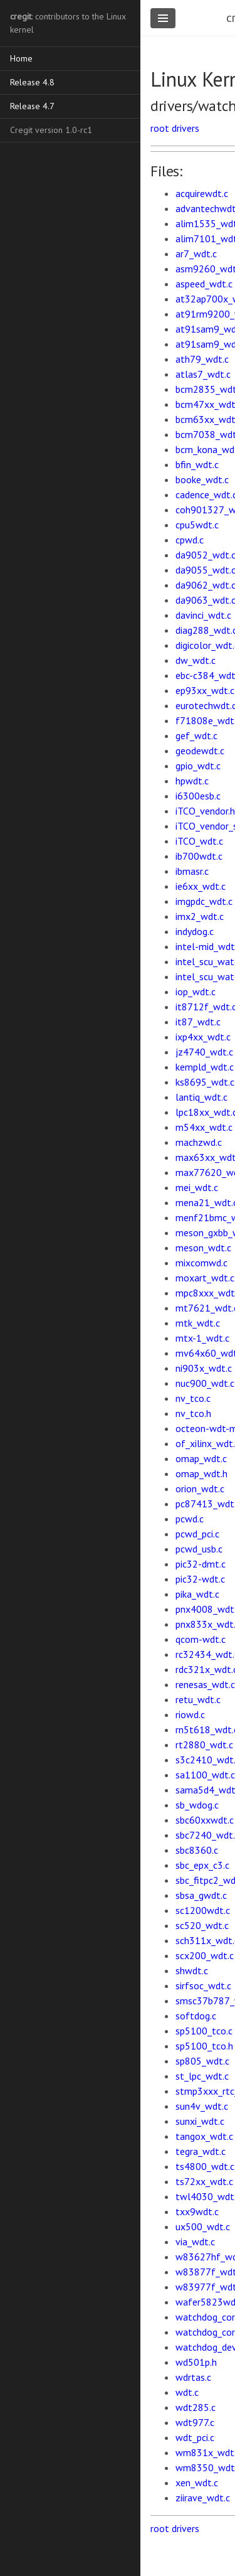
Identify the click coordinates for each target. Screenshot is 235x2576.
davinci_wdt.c (203, 615)
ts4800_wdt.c (204, 2166)
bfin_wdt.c (197, 464)
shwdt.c (191, 1970)
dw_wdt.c (195, 660)
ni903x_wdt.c (203, 1368)
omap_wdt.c (201, 1458)
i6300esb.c (198, 795)
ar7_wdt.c (196, 253)
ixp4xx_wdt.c (203, 1036)
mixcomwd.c (201, 1262)
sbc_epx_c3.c (202, 1865)
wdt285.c (195, 2407)
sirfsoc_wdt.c (203, 1985)
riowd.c (190, 1714)
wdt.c (187, 2392)
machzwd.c (198, 1142)
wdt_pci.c (194, 2437)
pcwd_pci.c (197, 1533)
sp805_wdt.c (202, 2061)
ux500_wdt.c (202, 2226)
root (159, 128)
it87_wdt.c (198, 1021)
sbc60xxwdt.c (204, 1820)
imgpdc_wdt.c (203, 901)
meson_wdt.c (203, 1247)
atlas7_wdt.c (203, 374)
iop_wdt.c (195, 991)
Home (21, 58)
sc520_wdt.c (202, 1925)
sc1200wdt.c (202, 1910)
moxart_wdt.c (204, 1277)
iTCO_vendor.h (205, 810)
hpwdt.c (192, 780)
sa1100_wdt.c (205, 1774)
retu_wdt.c (198, 1699)
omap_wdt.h (201, 1473)
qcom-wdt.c (200, 1639)
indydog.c (194, 931)
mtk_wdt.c (197, 1323)
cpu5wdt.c (197, 524)
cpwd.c (189, 539)
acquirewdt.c (201, 193)
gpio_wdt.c (198, 765)
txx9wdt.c (197, 2211)
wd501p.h (196, 2362)
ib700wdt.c (198, 856)
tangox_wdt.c (204, 2136)
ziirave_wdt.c (202, 2497)
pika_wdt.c (197, 1594)
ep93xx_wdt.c (204, 690)
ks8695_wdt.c (204, 1082)
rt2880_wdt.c (204, 1744)
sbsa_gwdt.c (201, 1895)
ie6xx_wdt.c (200, 886)
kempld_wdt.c (204, 1067)
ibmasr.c (192, 871)
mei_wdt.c (196, 1187)
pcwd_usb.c (198, 1548)
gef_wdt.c (196, 735)
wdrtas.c (193, 2377)
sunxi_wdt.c (199, 2121)
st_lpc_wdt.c (202, 2076)
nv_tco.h (193, 1413)
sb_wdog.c (197, 1804)
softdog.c (195, 2015)
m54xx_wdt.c (203, 1127)
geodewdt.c (199, 750)
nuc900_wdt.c (204, 1383)
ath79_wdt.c (202, 359)
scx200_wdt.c (204, 1955)
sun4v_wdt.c (201, 2106)
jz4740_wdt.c (204, 1051)
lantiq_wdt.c (201, 1097)
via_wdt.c (195, 2241)
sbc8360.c (196, 1850)
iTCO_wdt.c (199, 841)
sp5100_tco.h (204, 2045)
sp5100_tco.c (203, 2030)
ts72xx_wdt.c (204, 2181)
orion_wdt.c (199, 1488)
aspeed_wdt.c (203, 283)
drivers (185, 128)
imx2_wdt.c (199, 916)
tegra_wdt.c (200, 2151)
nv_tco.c (193, 1398)
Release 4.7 (32, 106)
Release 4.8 (32, 82)
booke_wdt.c (202, 479)
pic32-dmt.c (200, 1564)
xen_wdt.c (196, 2482)
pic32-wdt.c (200, 1579)
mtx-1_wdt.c (202, 1338)
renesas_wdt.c (205, 1684)
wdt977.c (194, 2422)
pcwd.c (189, 1518)
